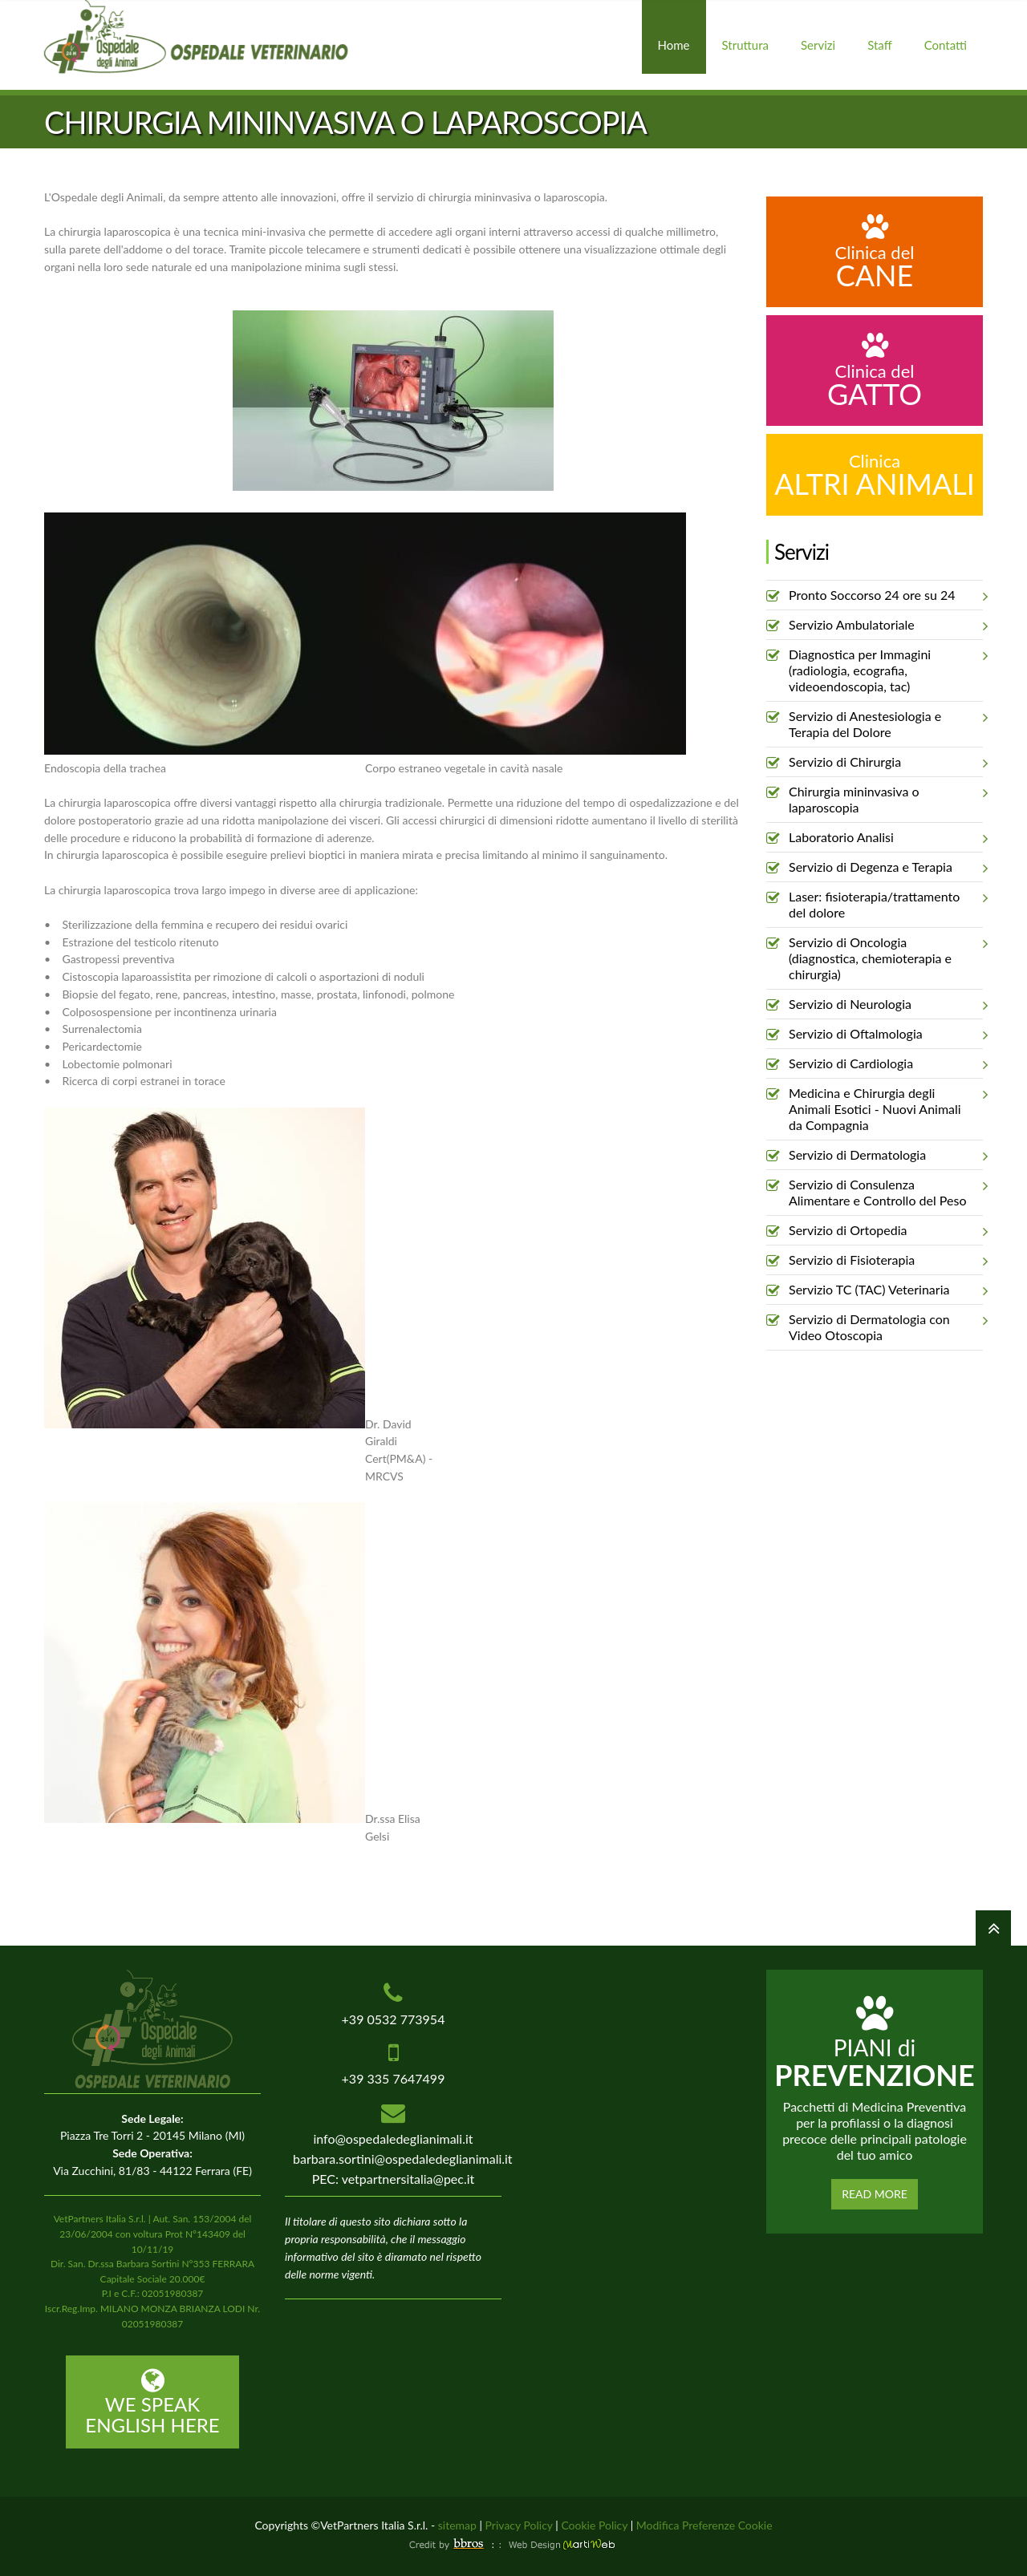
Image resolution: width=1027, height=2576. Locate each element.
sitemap (457, 2525)
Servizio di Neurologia (886, 1004)
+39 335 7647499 (393, 2078)
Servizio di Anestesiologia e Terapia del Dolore (886, 720)
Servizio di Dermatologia (886, 1154)
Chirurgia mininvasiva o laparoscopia (886, 796)
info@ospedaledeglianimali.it (393, 2138)
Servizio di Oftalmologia (886, 1033)
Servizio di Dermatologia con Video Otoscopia (886, 1324)
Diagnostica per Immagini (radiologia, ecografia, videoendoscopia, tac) (886, 667)
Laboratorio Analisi (886, 837)
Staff (879, 45)
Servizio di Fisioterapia (886, 1259)
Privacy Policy (519, 2525)
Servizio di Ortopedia (886, 1230)
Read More (874, 2194)
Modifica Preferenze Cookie (704, 2525)
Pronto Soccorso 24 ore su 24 (886, 595)
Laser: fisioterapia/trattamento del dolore (886, 901)
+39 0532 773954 (393, 2019)
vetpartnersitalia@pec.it (408, 2178)
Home (674, 45)
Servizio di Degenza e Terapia (886, 867)
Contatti (945, 45)
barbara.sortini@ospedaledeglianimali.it (403, 2158)
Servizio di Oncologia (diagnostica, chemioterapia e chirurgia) (886, 955)
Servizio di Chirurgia (886, 761)
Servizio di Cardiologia (886, 1063)
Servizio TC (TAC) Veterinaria (886, 1289)
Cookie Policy (594, 2525)
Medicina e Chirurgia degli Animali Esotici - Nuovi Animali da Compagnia (886, 1105)
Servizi (818, 45)
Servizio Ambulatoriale (886, 624)
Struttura (745, 45)
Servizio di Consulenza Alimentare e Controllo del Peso (886, 1189)
